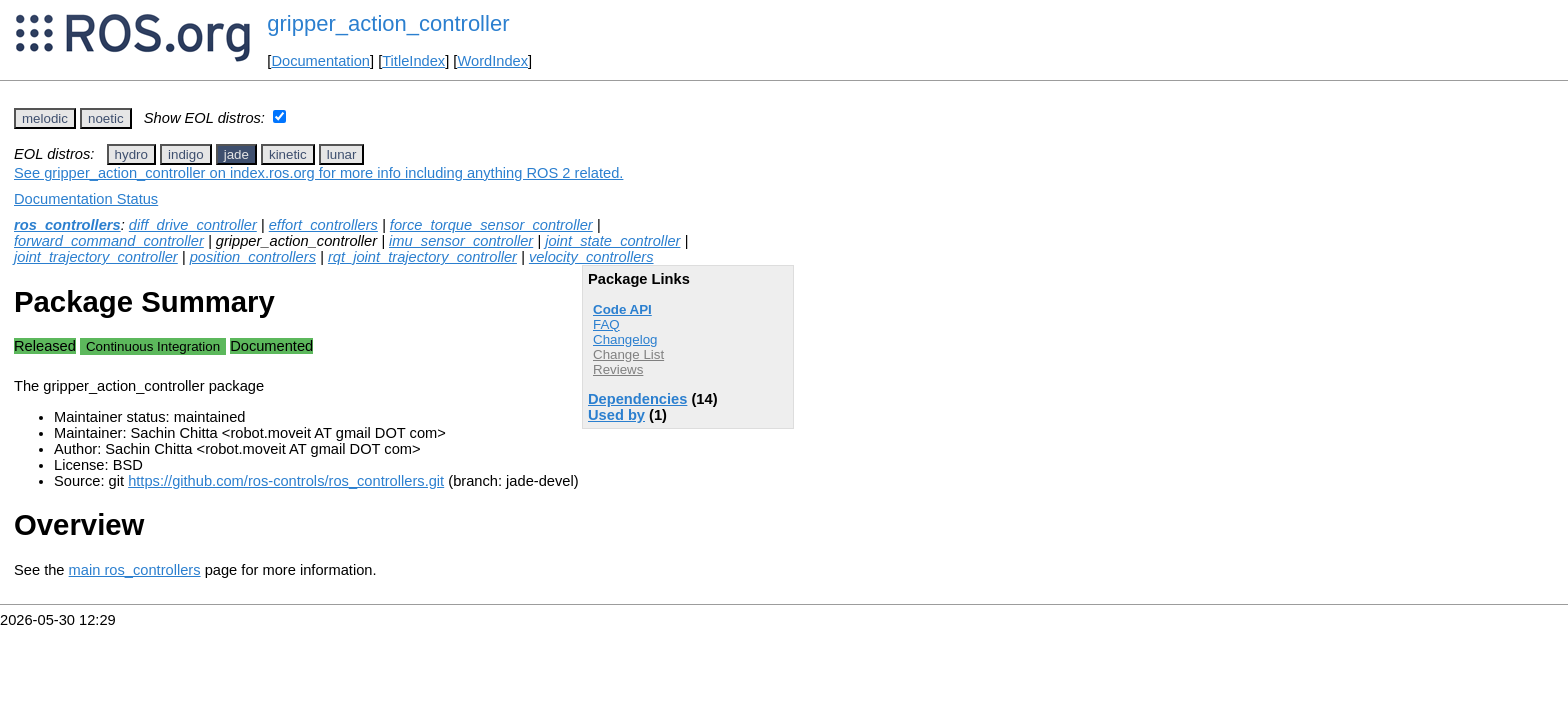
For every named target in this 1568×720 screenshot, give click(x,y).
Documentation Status (86, 199)
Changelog (625, 339)
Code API (622, 309)
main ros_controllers (135, 570)
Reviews (618, 369)
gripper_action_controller (388, 23)
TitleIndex (413, 61)
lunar (342, 154)
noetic (106, 118)
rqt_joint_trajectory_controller (422, 257)
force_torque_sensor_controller (491, 225)
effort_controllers (323, 225)
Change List (628, 354)
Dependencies (637, 399)
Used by (616, 415)
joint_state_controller (612, 241)
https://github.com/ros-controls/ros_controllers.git (286, 481)
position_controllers (253, 257)
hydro (131, 154)
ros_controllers (67, 225)
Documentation (320, 61)
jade (236, 154)
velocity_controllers (591, 257)
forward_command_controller (109, 241)
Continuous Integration (153, 346)
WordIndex (492, 61)
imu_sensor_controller (461, 241)
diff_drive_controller (193, 225)
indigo (186, 154)
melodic (45, 118)
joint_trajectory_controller (96, 257)
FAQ (606, 324)
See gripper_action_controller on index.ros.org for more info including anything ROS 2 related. (318, 173)
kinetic (288, 154)
